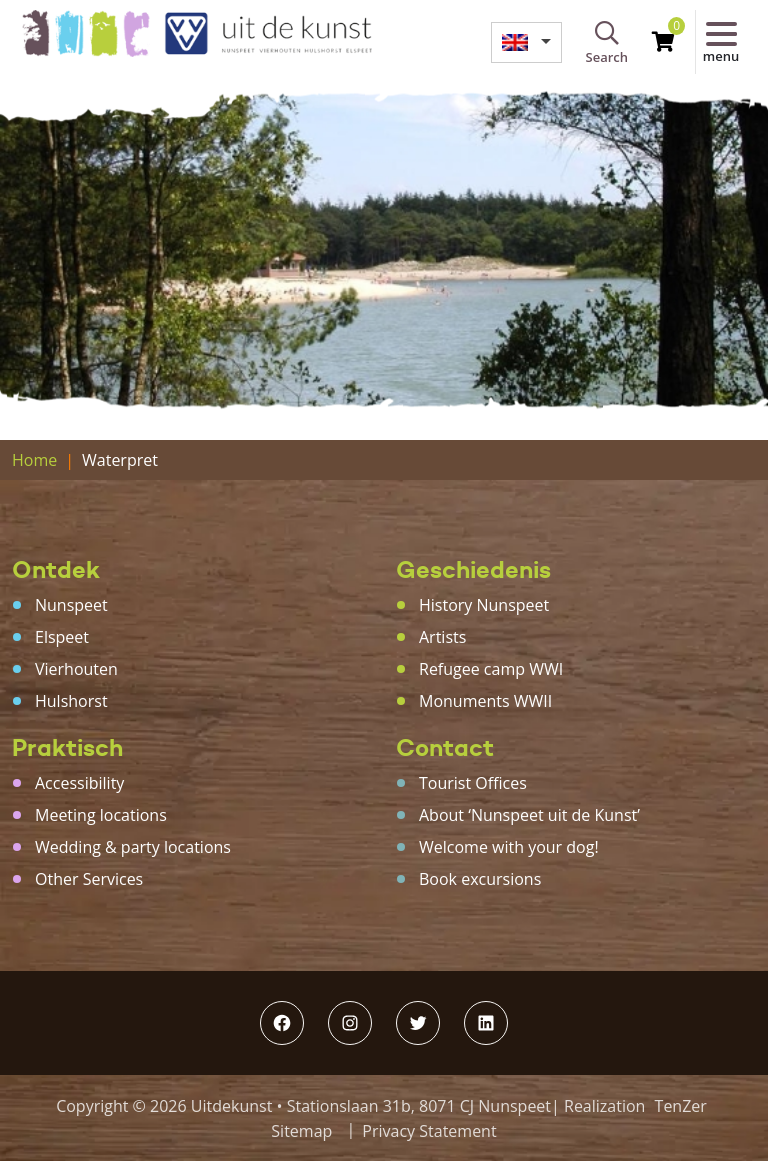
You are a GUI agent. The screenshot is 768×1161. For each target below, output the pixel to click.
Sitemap (301, 1131)
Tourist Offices (473, 783)
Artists (442, 637)
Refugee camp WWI (491, 669)
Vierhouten (76, 669)
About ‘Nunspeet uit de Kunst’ (529, 815)
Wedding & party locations (133, 847)
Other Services (89, 879)
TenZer (681, 1106)
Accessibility (79, 783)
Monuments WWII (485, 701)
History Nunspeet (484, 605)
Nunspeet (71, 605)
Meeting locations (101, 815)
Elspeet (62, 637)
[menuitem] (526, 42)
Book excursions (480, 879)
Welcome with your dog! (509, 847)
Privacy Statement (429, 1131)
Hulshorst (71, 701)
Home (34, 460)
